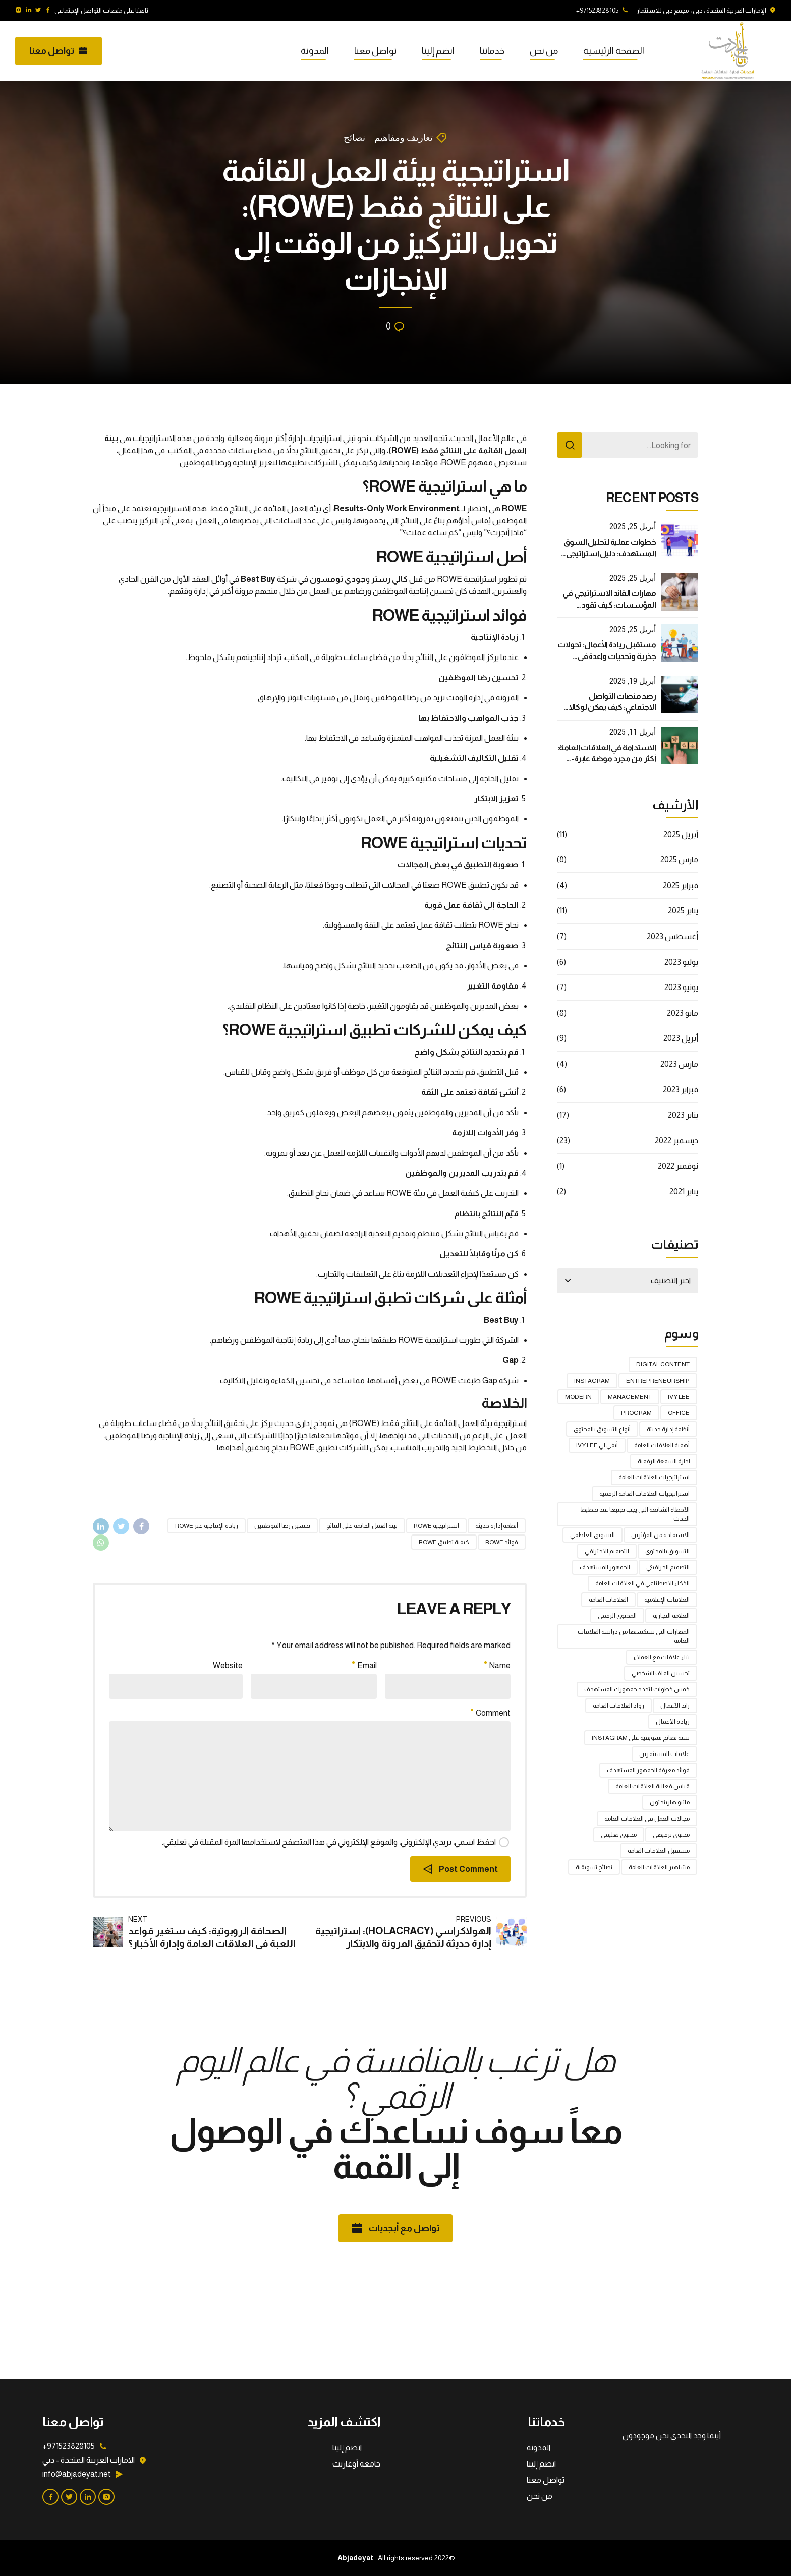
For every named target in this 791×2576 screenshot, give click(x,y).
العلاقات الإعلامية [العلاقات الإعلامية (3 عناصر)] (667, 1599)
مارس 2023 (679, 1064)
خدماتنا (492, 51)
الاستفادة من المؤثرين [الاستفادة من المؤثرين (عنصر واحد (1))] (660, 1535)
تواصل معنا (375, 51)
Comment (491, 1713)
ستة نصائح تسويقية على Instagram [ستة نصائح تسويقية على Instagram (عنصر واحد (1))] (641, 1737)
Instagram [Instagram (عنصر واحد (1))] (592, 1380)
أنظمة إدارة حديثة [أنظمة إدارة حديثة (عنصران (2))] (668, 1429)
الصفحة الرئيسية (613, 51)
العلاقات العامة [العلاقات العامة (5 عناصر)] (608, 1599)
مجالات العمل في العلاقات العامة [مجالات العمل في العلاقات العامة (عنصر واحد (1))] (647, 1818)
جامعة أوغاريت (356, 2463)
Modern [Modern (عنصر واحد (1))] (578, 1396)
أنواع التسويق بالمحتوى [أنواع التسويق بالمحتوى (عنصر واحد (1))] (602, 1429)
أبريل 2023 (680, 1038)
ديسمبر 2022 (676, 1140)
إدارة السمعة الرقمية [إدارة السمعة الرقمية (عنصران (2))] (664, 1461)
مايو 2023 (682, 1013)
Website (228, 1665)
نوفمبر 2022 (678, 1166)
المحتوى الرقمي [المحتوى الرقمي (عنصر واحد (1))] (617, 1615)
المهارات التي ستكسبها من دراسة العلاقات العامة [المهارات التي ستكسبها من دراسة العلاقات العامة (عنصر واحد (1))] (634, 1636)
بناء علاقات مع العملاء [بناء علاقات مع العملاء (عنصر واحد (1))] (662, 1657)
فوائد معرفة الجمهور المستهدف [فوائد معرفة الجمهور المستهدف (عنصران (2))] (648, 1770)
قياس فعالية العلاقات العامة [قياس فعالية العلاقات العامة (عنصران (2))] (652, 1786)
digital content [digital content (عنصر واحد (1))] (663, 1364)
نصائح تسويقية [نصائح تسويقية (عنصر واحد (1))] (594, 1867)
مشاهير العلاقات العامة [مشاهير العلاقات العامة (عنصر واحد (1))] (659, 1867)
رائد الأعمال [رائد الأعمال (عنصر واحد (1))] (675, 1705)
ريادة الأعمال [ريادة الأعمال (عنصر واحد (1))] (673, 1721)
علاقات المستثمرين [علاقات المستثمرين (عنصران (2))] (664, 1754)
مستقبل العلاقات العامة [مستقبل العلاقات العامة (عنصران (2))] (659, 1850)
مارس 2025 (679, 859)
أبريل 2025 (680, 834)
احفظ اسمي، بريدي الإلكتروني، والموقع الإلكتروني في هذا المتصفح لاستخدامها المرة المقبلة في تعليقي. (329, 1842)
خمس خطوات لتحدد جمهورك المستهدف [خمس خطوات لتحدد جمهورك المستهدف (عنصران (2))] (637, 1689)
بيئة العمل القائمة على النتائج (362, 1525)
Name (497, 1665)
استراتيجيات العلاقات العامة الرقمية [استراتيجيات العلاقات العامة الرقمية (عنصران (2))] (644, 1493)
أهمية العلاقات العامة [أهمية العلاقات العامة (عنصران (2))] (662, 1445)
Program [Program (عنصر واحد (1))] (636, 1412)
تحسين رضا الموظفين (282, 1525)
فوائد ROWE (501, 1542)
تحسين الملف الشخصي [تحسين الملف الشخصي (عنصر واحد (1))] (661, 1673)
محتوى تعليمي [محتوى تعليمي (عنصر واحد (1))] (619, 1834)
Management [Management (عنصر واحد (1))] (630, 1396)
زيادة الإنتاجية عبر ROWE (206, 1525)
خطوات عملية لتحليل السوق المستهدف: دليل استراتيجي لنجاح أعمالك (609, 553)
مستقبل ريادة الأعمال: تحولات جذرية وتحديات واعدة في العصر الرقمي (606, 656)
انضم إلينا (438, 51)
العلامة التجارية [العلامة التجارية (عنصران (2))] (671, 1615)
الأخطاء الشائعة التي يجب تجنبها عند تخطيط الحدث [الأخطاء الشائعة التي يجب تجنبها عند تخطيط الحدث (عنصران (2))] (635, 1514)
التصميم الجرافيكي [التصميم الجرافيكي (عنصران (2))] (668, 1567)
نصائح (354, 137)
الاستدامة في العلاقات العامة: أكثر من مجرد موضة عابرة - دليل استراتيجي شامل (606, 759)
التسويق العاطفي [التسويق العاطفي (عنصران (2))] (592, 1535)
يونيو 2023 (681, 987)
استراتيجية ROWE (436, 1525)
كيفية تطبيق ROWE (444, 1542)
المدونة (315, 51)
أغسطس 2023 (672, 936)
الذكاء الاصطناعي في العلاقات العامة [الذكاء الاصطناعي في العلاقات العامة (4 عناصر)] (642, 1583)
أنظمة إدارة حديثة (496, 1525)
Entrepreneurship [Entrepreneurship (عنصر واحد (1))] (658, 1380)
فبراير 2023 (680, 1089)
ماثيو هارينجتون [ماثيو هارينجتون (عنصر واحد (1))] (670, 1802)
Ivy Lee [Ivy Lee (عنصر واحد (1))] (679, 1396)
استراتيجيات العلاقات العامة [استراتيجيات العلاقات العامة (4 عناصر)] (654, 1477)
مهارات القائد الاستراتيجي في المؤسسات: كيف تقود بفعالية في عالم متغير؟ (609, 604)
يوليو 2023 (681, 962)
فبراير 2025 (680, 885)
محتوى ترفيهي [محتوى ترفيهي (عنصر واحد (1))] (671, 1834)
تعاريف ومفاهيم (403, 137)
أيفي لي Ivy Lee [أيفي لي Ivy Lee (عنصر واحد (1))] (597, 1445)
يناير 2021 (683, 1191)
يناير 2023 (683, 1115)
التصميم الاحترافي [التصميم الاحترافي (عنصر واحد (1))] (607, 1551)
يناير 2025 (683, 910)
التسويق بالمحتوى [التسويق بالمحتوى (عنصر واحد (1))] (667, 1551)
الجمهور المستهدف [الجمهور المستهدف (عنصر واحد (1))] (605, 1567)
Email (364, 1665)
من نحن (544, 51)
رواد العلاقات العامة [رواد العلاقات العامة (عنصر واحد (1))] (618, 1705)
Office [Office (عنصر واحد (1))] (679, 1412)
